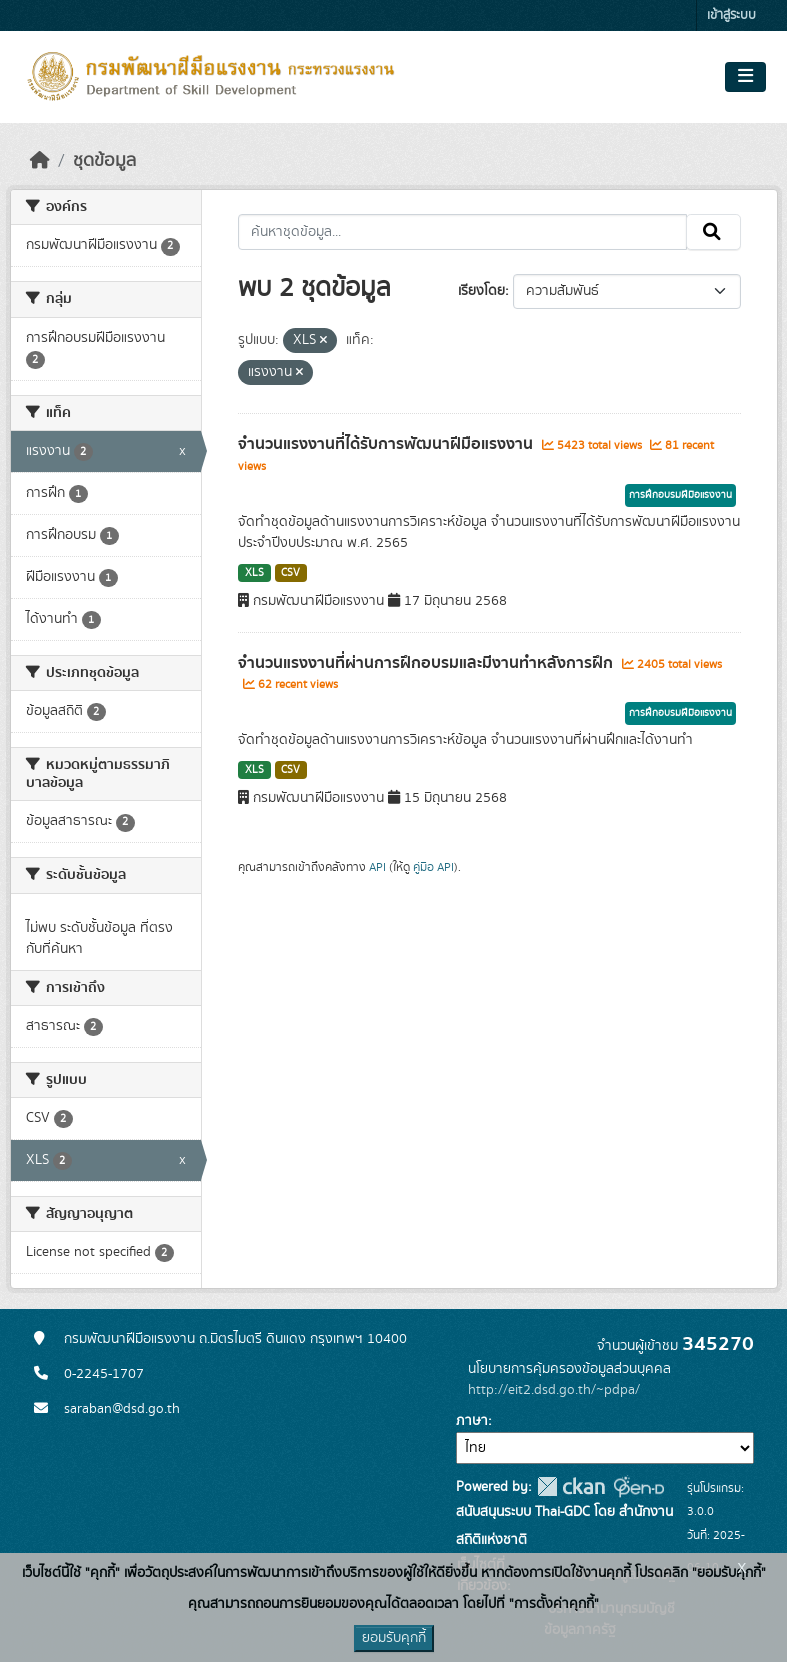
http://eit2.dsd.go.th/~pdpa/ (554, 1390)
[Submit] (713, 232)
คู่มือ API (433, 867)
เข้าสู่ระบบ (731, 15)
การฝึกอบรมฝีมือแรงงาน (680, 495)
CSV (290, 573)
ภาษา (472, 1421)
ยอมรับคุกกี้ (394, 1638)
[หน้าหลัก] (40, 161)
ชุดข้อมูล (104, 161)
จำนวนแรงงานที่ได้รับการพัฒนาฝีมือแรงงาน (387, 444)
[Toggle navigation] (745, 77)
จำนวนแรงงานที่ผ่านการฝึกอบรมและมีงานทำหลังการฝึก (427, 663)
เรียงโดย (481, 291)
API (377, 867)
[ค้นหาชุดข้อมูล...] (462, 232)
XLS (254, 573)
